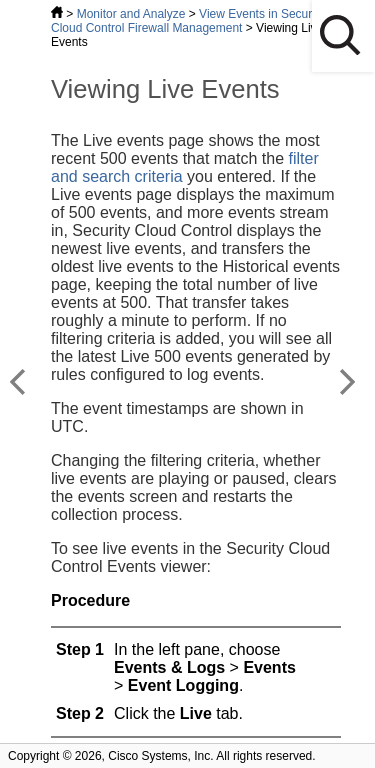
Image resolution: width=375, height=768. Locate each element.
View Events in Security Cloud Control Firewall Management (187, 21)
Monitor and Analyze (131, 14)
